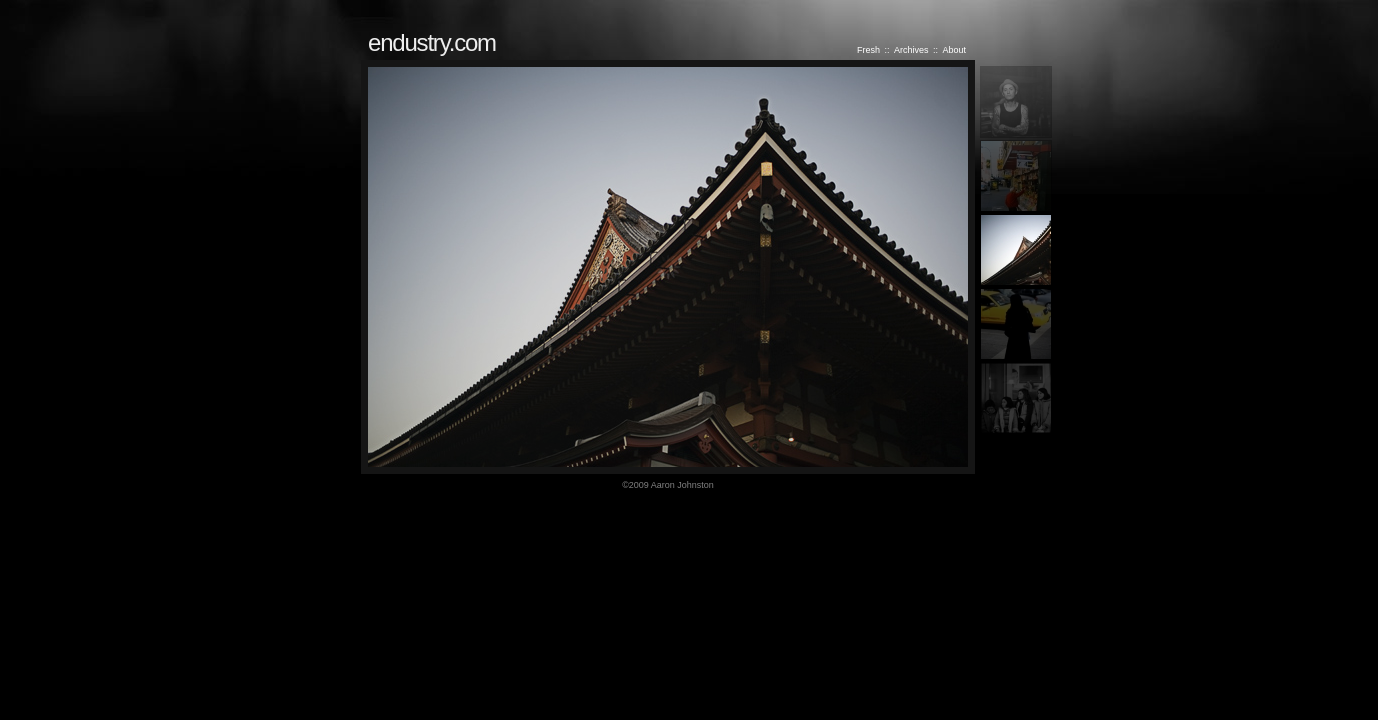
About (954, 50)
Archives (911, 50)
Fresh (868, 50)
